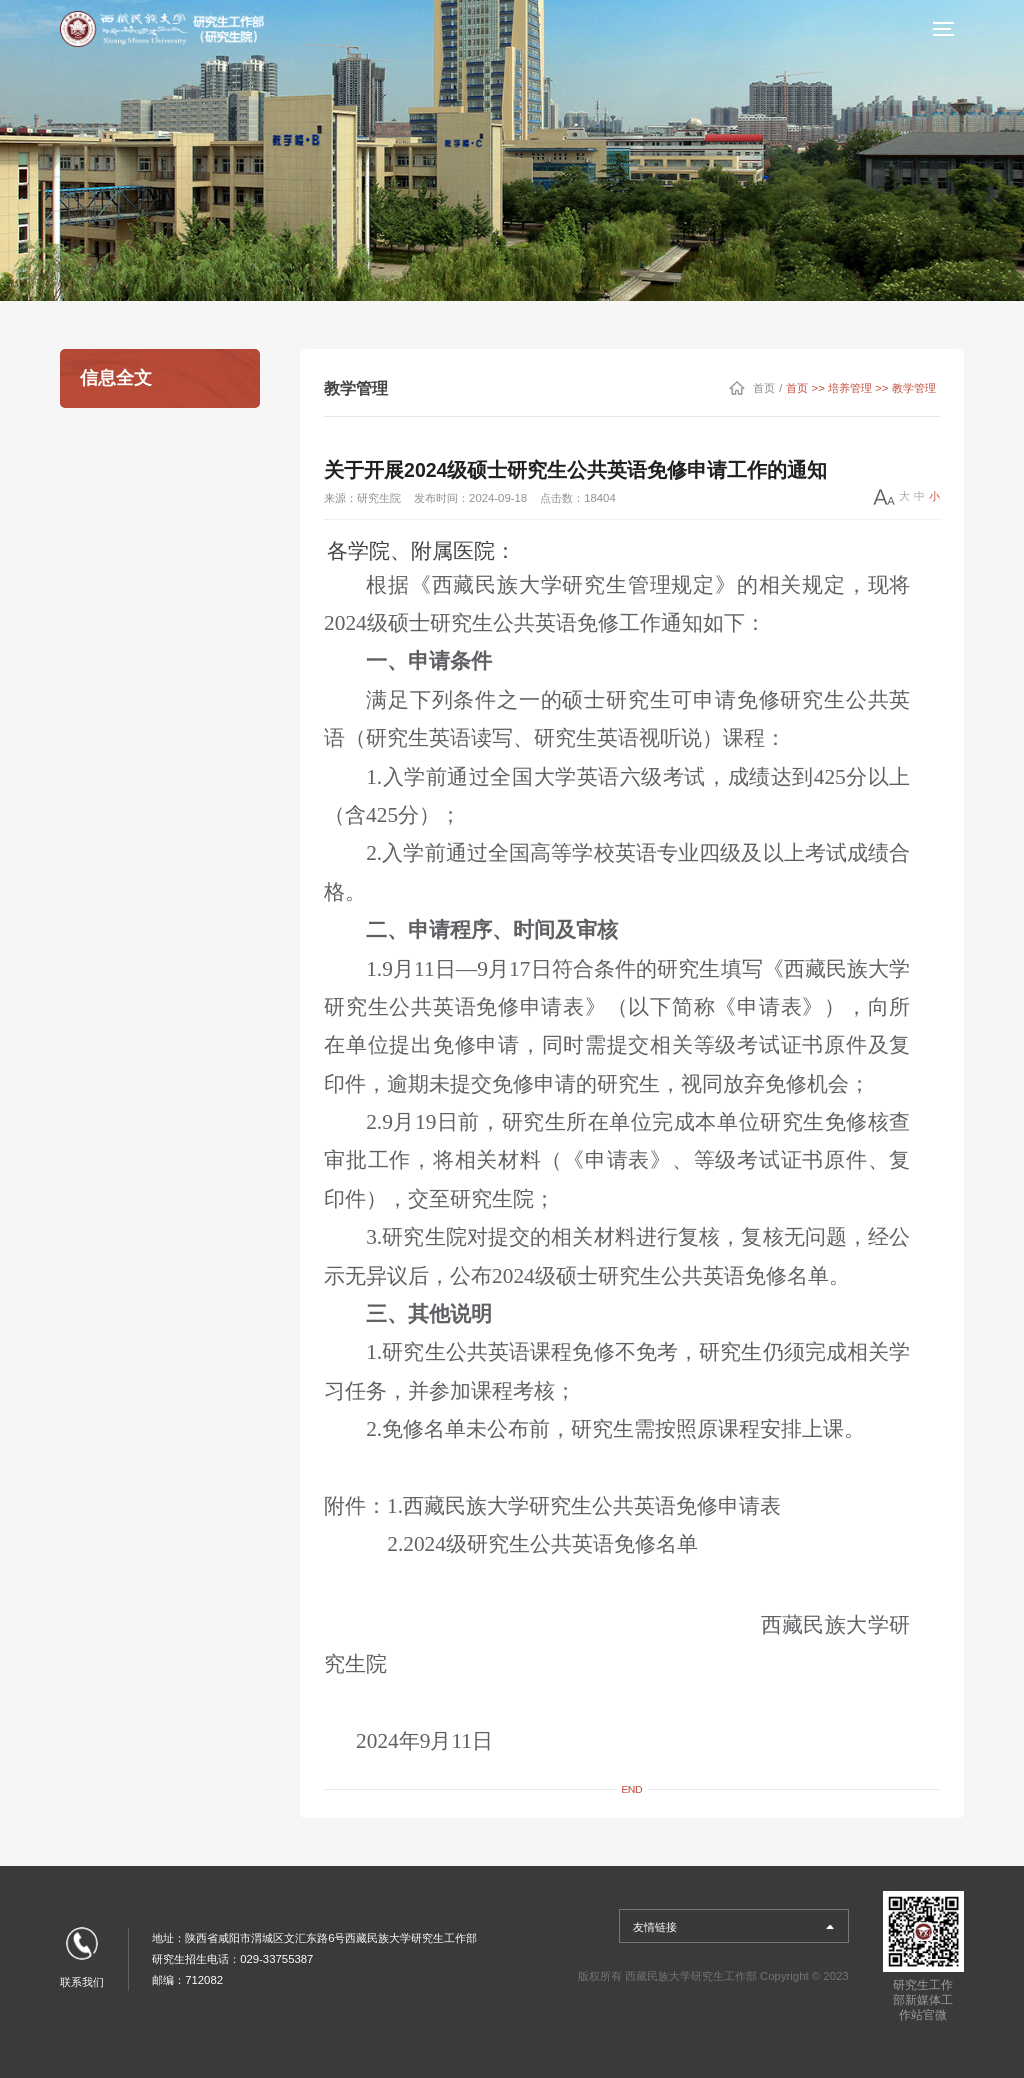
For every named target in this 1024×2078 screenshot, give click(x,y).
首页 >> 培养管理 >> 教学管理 (860, 388)
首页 (764, 388)
